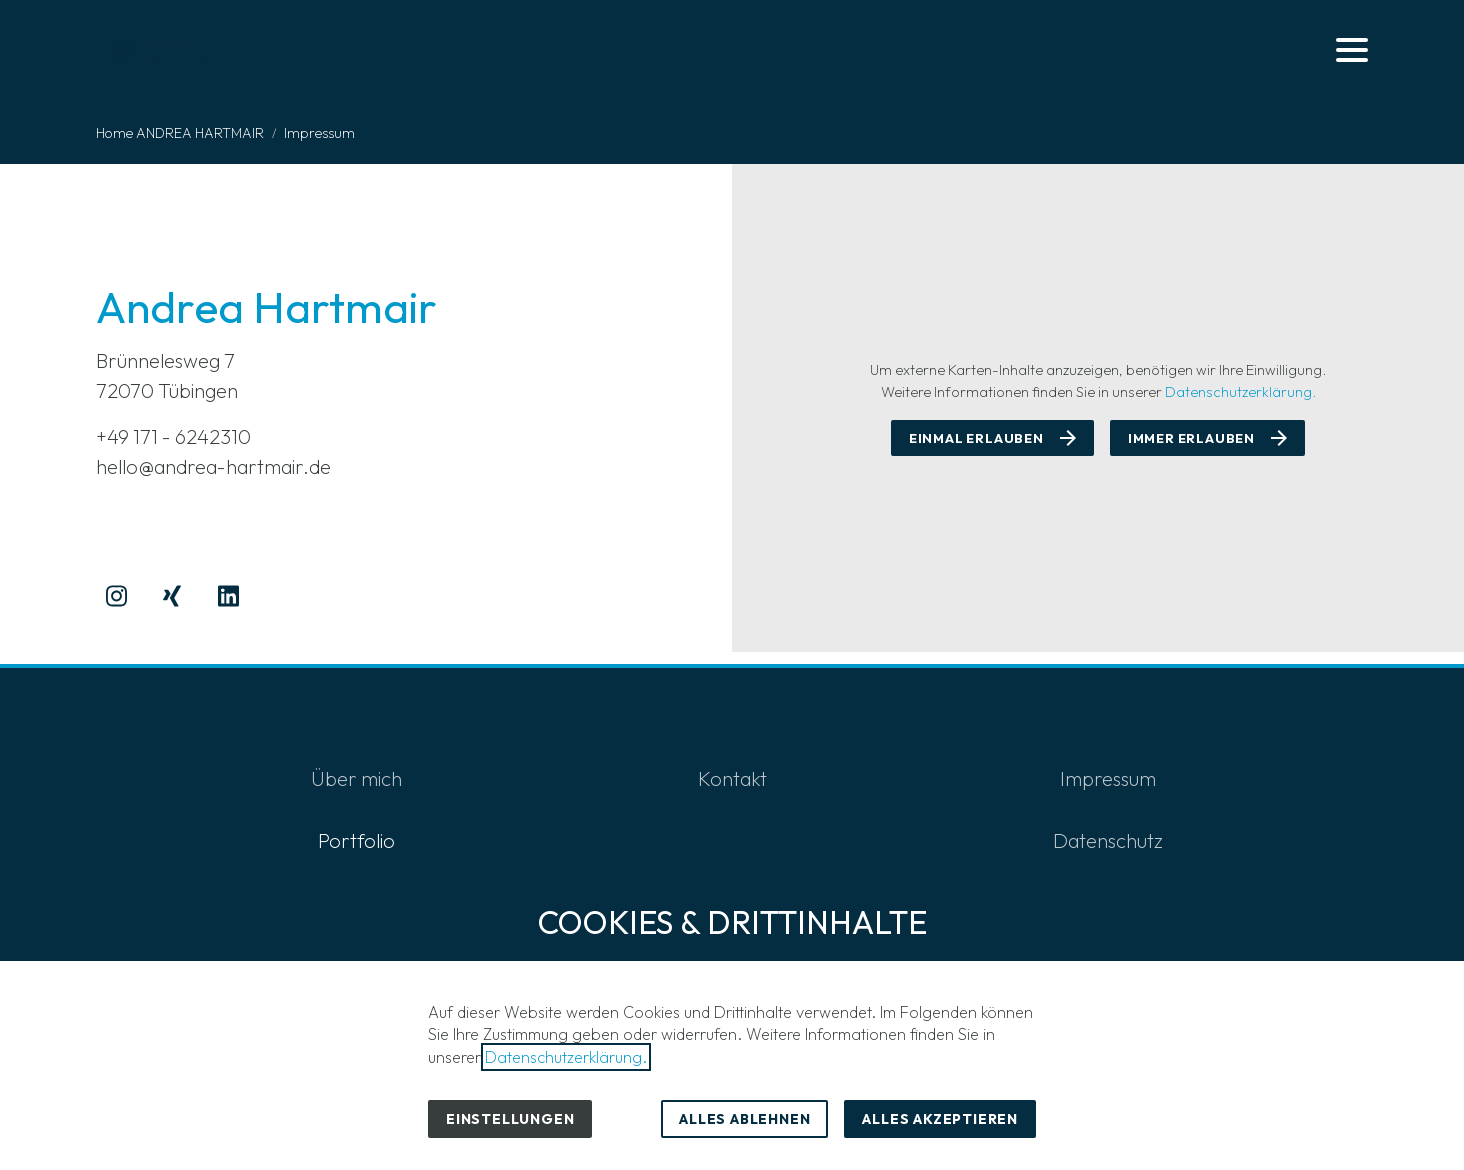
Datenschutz (1108, 840)
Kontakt (732, 778)
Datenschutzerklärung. (1240, 392)
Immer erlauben (1191, 438)
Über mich (356, 778)
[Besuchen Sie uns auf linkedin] (228, 596)
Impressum (1108, 778)
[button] (1352, 50)
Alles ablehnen (744, 1119)
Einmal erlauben (976, 438)
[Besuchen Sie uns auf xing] (172, 596)
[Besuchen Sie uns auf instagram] (116, 596)
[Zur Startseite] (160, 50)
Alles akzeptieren (940, 1119)
